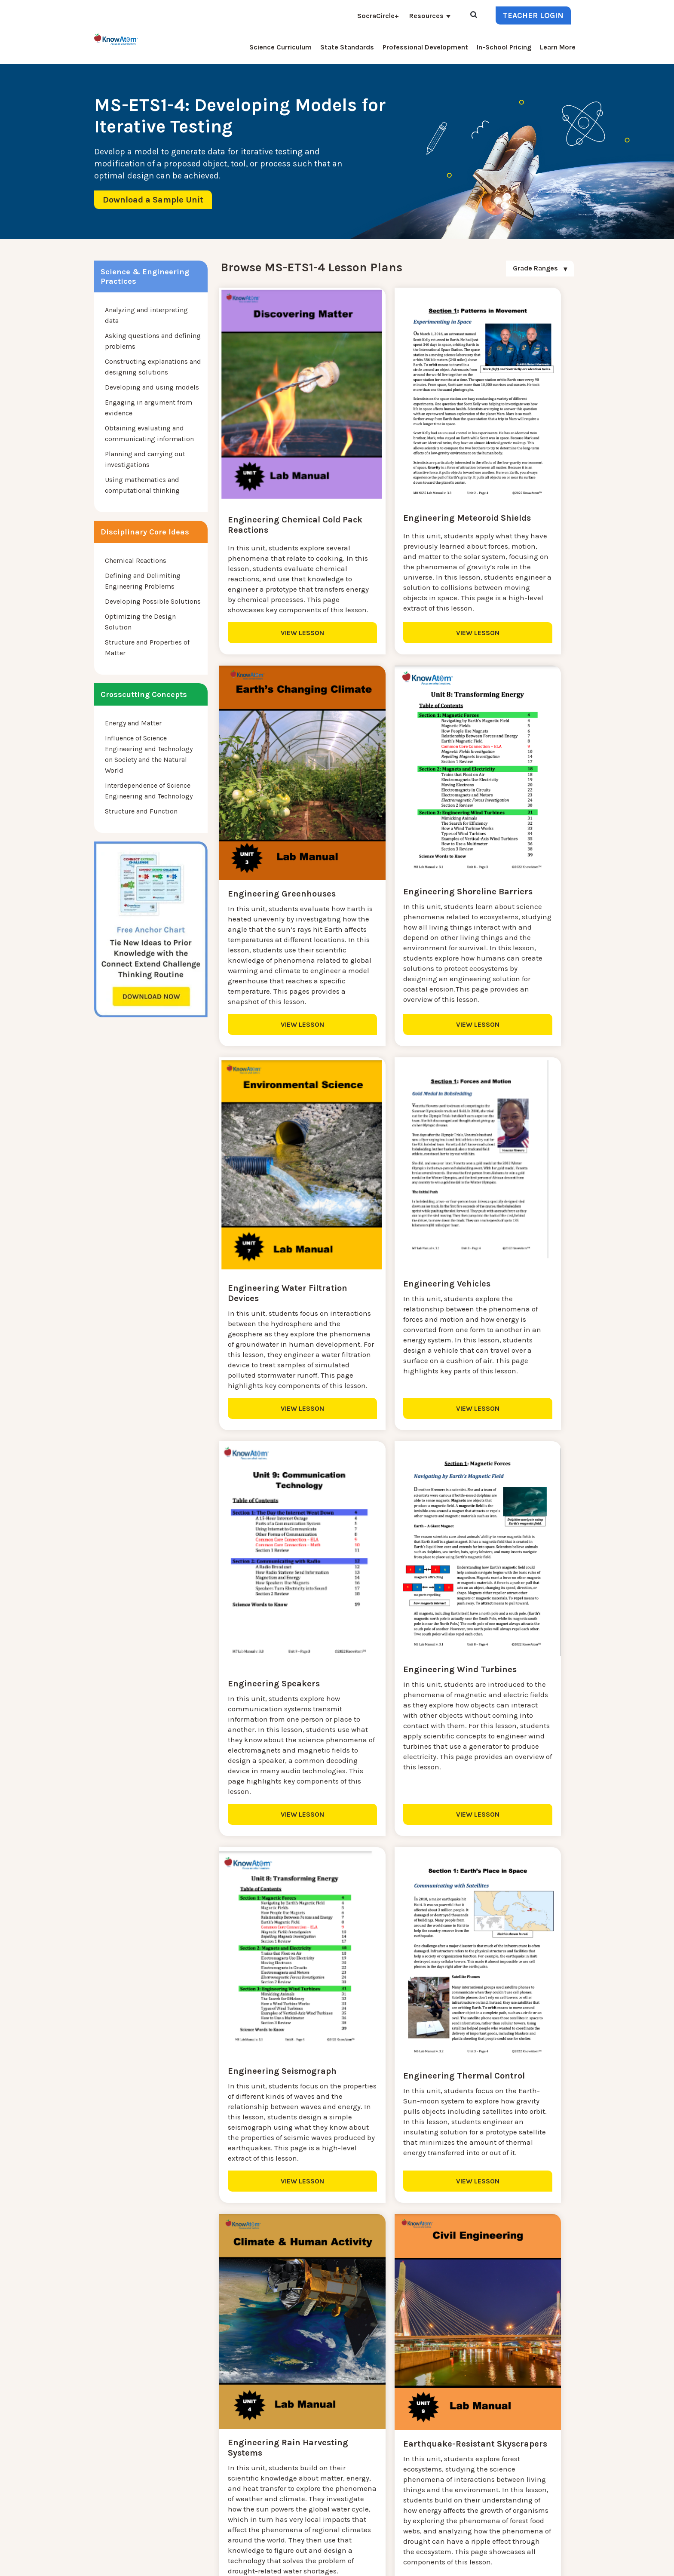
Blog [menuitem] (289, 2446)
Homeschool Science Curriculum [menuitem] (256, 2508)
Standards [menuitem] (221, 2518)
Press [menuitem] (213, 2456)
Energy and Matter (133, 723)
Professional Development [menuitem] (425, 47)
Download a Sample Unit (153, 200)
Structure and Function (141, 811)
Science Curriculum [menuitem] (280, 47)
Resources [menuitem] (426, 16)
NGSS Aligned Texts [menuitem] (235, 2497)
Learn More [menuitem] (558, 47)
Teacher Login (533, 15)
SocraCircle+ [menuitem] (378, 16)
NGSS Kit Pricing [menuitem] (231, 2436)
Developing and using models (152, 387)
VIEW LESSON (276, 667)
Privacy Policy (520, 2563)
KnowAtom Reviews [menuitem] (235, 2466)
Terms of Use (562, 2563)
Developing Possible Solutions (153, 601)
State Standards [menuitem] (347, 47)
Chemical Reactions (135, 560)
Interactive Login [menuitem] (231, 2446)
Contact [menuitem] (294, 2425)
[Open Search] (474, 15)
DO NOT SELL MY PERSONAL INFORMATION (438, 2563)
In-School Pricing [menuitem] (504, 47)
